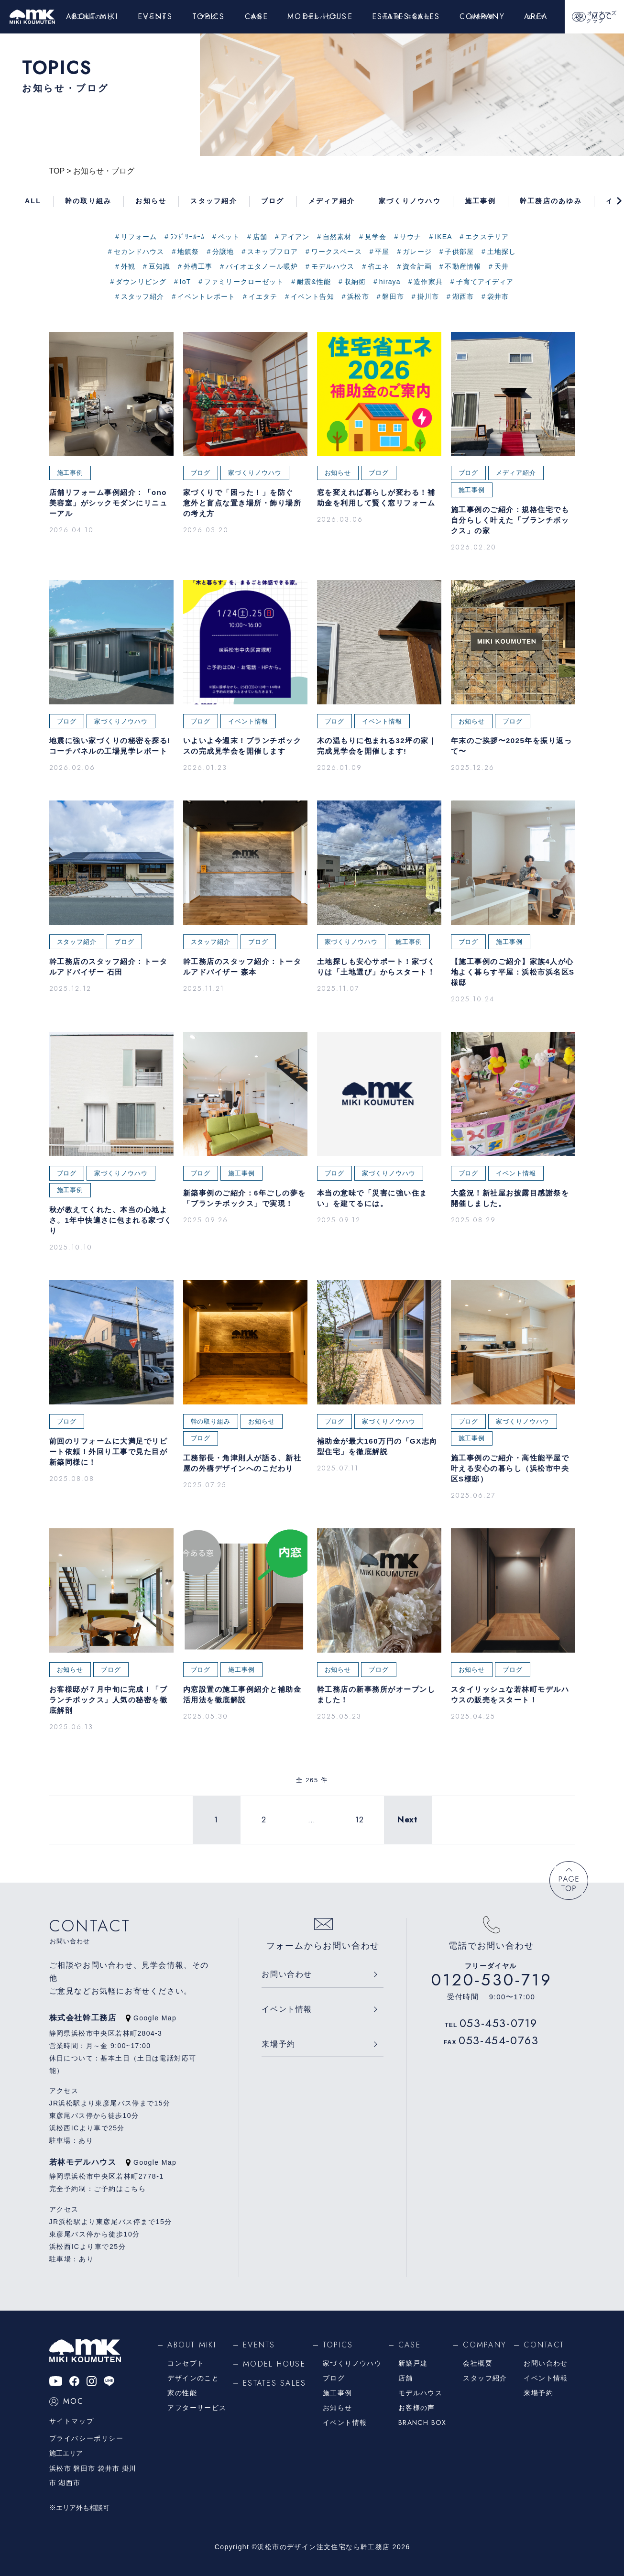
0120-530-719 (492, 1980)
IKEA (443, 237)
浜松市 (358, 296)
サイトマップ (71, 2421)
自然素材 (337, 237)
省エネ (378, 266)
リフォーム (139, 237)
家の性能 (182, 2393)
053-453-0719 (498, 2023)
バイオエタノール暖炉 (262, 266)
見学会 (375, 237)
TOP (57, 171)
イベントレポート (206, 296)
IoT (185, 281)
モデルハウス (333, 266)
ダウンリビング (141, 281)
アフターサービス (196, 2407)
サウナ (410, 237)
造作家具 (428, 281)
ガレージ (417, 251)
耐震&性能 (314, 281)
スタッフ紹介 (142, 296)
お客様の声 (416, 2407)
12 (359, 1819)
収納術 (355, 281)
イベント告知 (312, 296)
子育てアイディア (485, 281)
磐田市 (393, 296)
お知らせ (337, 2407)
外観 (128, 266)
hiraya (390, 281)
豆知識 (159, 266)
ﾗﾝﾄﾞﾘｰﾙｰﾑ (187, 237)
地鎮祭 (188, 251)
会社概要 (478, 2363)
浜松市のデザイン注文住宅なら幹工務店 (323, 2547)
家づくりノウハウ (352, 2363)
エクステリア (487, 237)
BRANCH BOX (422, 2422)
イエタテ (263, 296)
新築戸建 (413, 2363)
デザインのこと (193, 2378)
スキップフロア (272, 251)
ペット (229, 237)
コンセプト (185, 2363)
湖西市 (463, 296)
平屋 (382, 251)
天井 (501, 266)
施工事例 (337, 2393)
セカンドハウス (139, 251)
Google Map (151, 2018)
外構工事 (198, 266)
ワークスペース (336, 251)
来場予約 (278, 2044)
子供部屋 (459, 251)
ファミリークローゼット (244, 281)
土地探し (501, 251)
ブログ (334, 2378)
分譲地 (223, 251)
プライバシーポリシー (86, 2438)
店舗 (260, 237)
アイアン (295, 237)
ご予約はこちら (120, 2188)
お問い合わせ (287, 1974)
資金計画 (417, 266)
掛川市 (428, 296)
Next (407, 1819)
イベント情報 (287, 2009)
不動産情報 (463, 266)
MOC (66, 2401)
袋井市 (498, 296)
